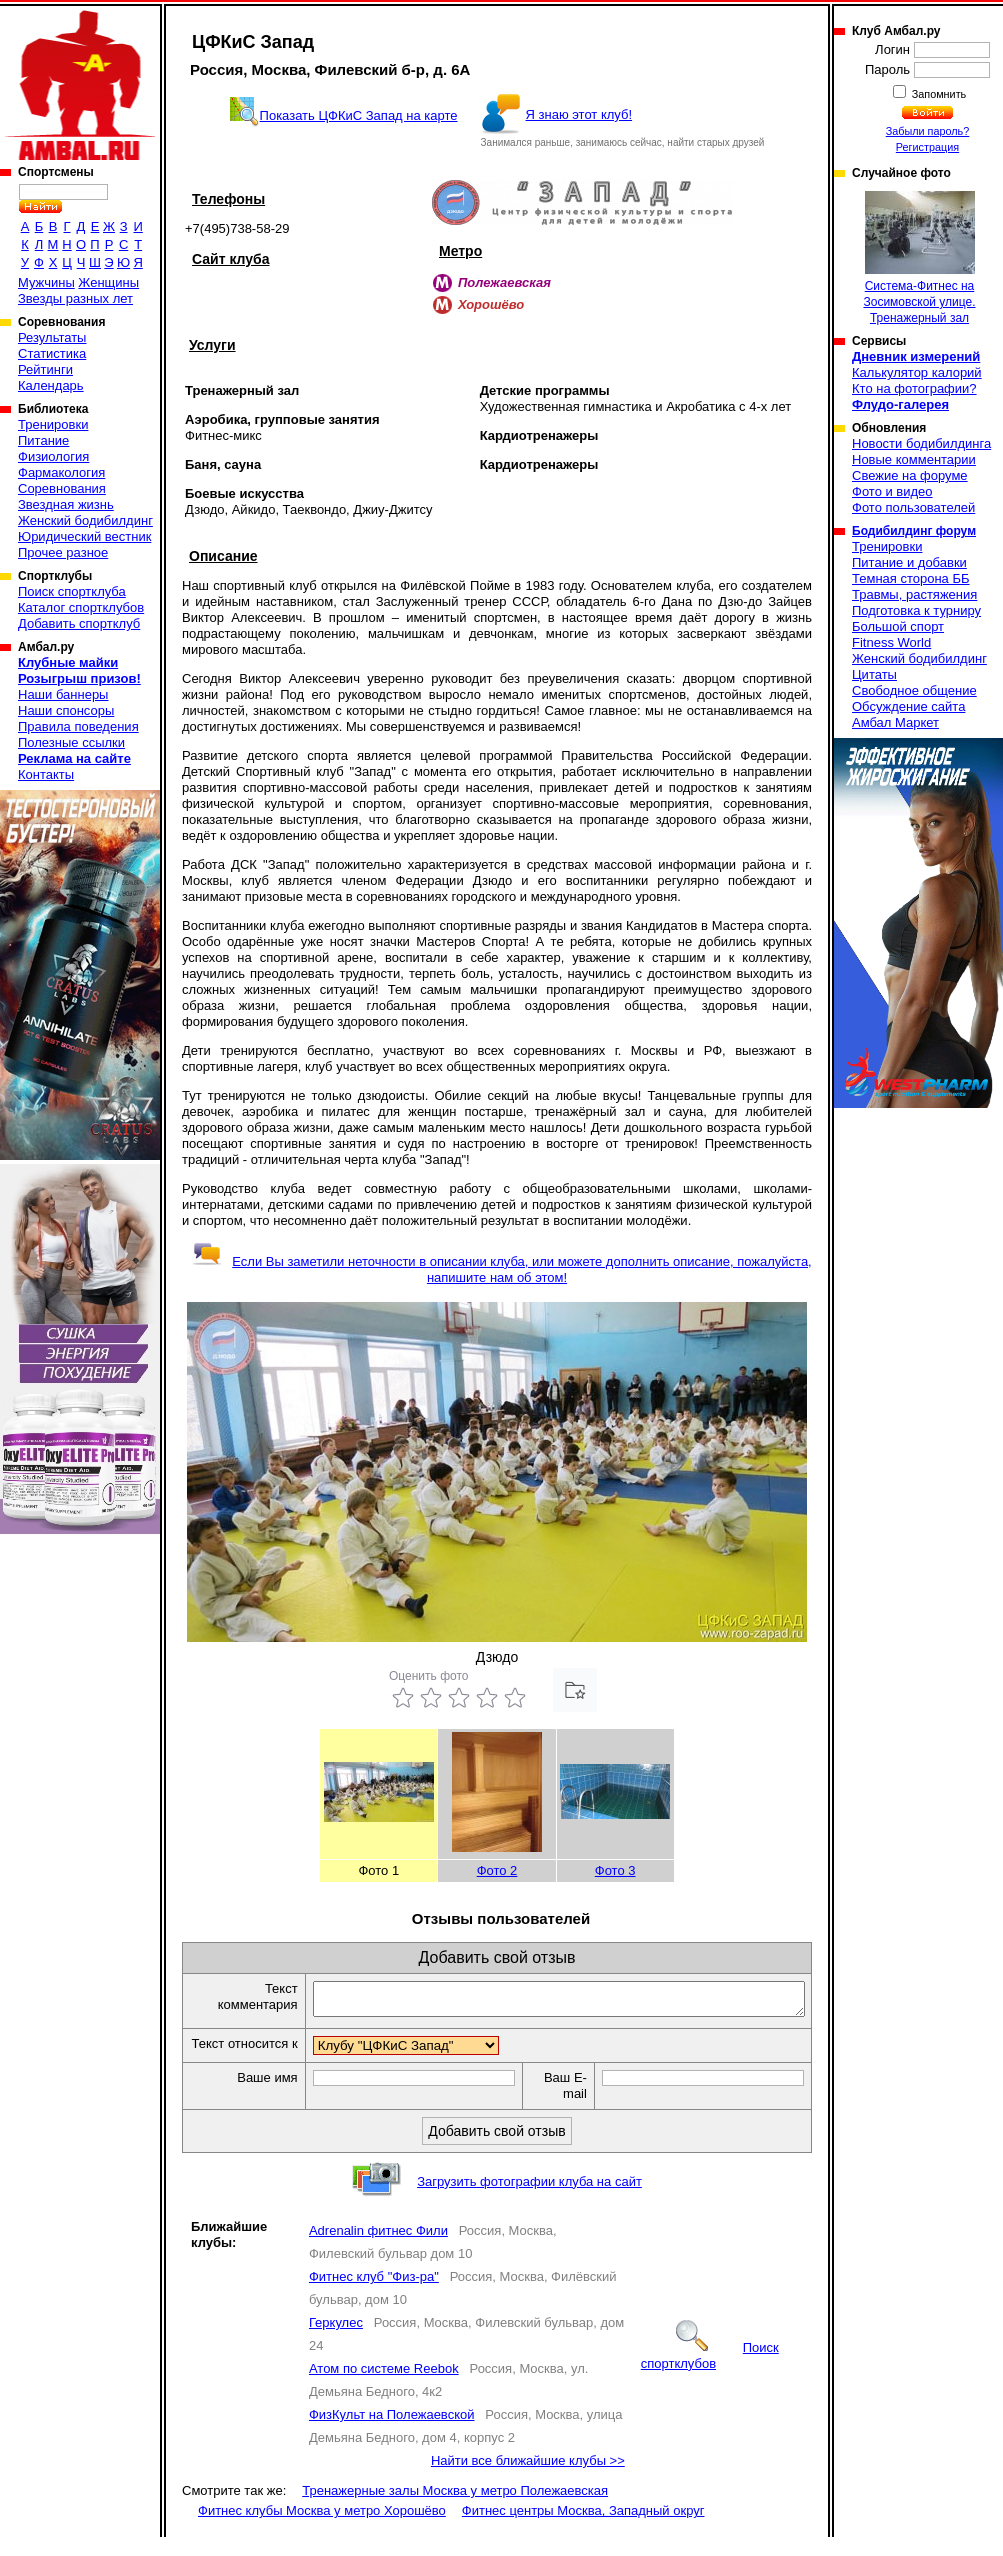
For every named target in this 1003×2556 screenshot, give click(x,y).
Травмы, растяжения (914, 594)
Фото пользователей (913, 507)
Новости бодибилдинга (921, 443)
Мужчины (46, 282)
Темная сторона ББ (911, 578)
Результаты (52, 337)
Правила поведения (78, 726)
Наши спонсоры (66, 710)
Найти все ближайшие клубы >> (528, 2479)
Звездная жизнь (66, 504)
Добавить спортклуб (79, 623)
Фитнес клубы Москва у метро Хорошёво (322, 2529)
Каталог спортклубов (81, 607)
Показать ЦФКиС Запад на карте (359, 115)
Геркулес (336, 2341)
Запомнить (938, 94)
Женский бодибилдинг (85, 520)
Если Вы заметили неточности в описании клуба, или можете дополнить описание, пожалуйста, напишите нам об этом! (501, 1269)
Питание (43, 440)
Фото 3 (615, 1870)
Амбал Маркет (895, 722)
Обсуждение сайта (908, 706)
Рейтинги (45, 369)
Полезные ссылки (71, 742)
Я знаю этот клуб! (579, 114)
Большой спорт (898, 626)
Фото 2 (497, 1870)
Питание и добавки (909, 562)
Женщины (108, 282)
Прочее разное (63, 552)
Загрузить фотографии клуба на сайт (529, 2200)
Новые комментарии (914, 459)
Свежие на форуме (910, 475)
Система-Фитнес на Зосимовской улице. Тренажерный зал (919, 258)
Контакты (46, 774)
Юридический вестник (84, 536)
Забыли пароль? (928, 131)
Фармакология (61, 472)
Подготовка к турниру (916, 610)
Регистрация (927, 147)
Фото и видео (892, 491)
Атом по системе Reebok (384, 2387)
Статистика (52, 353)
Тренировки (53, 424)
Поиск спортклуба (72, 591)
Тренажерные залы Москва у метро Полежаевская (455, 2509)
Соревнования (62, 488)
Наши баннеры (63, 694)
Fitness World (891, 642)
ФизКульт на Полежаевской (392, 2433)
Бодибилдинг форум (914, 531)
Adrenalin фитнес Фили (378, 2249)
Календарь (51, 385)
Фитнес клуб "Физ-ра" (374, 2295)
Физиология (53, 456)
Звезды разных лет (75, 298)
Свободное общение (914, 690)
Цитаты (874, 674)
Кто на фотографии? (914, 388)
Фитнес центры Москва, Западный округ (583, 2529)
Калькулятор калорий (917, 372)
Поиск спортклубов (710, 2374)
